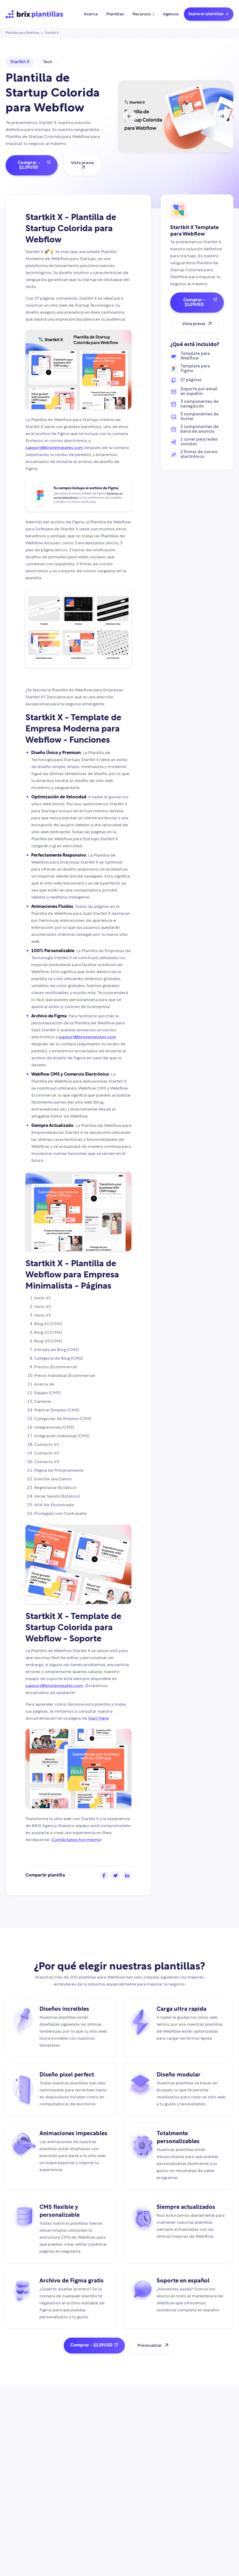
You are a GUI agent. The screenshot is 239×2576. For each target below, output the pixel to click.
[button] (143, 14)
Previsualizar (153, 2345)
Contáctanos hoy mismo (76, 1840)
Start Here (98, 1719)
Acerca (91, 14)
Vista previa (82, 165)
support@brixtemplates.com (54, 448)
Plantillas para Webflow (22, 33)
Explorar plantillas (209, 14)
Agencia (171, 14)
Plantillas (115, 14)
